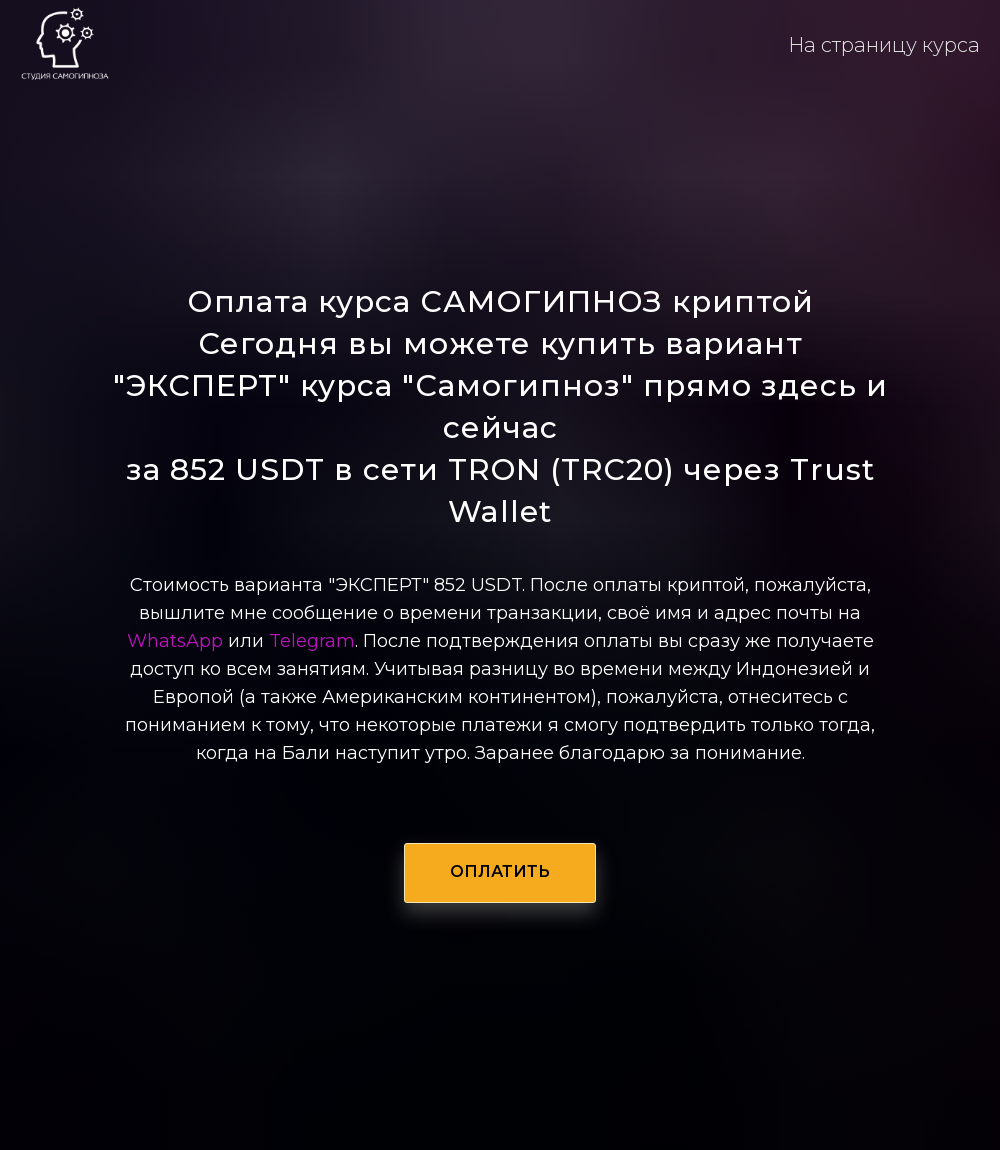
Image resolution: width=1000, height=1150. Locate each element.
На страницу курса (884, 45)
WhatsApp (175, 641)
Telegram (312, 641)
